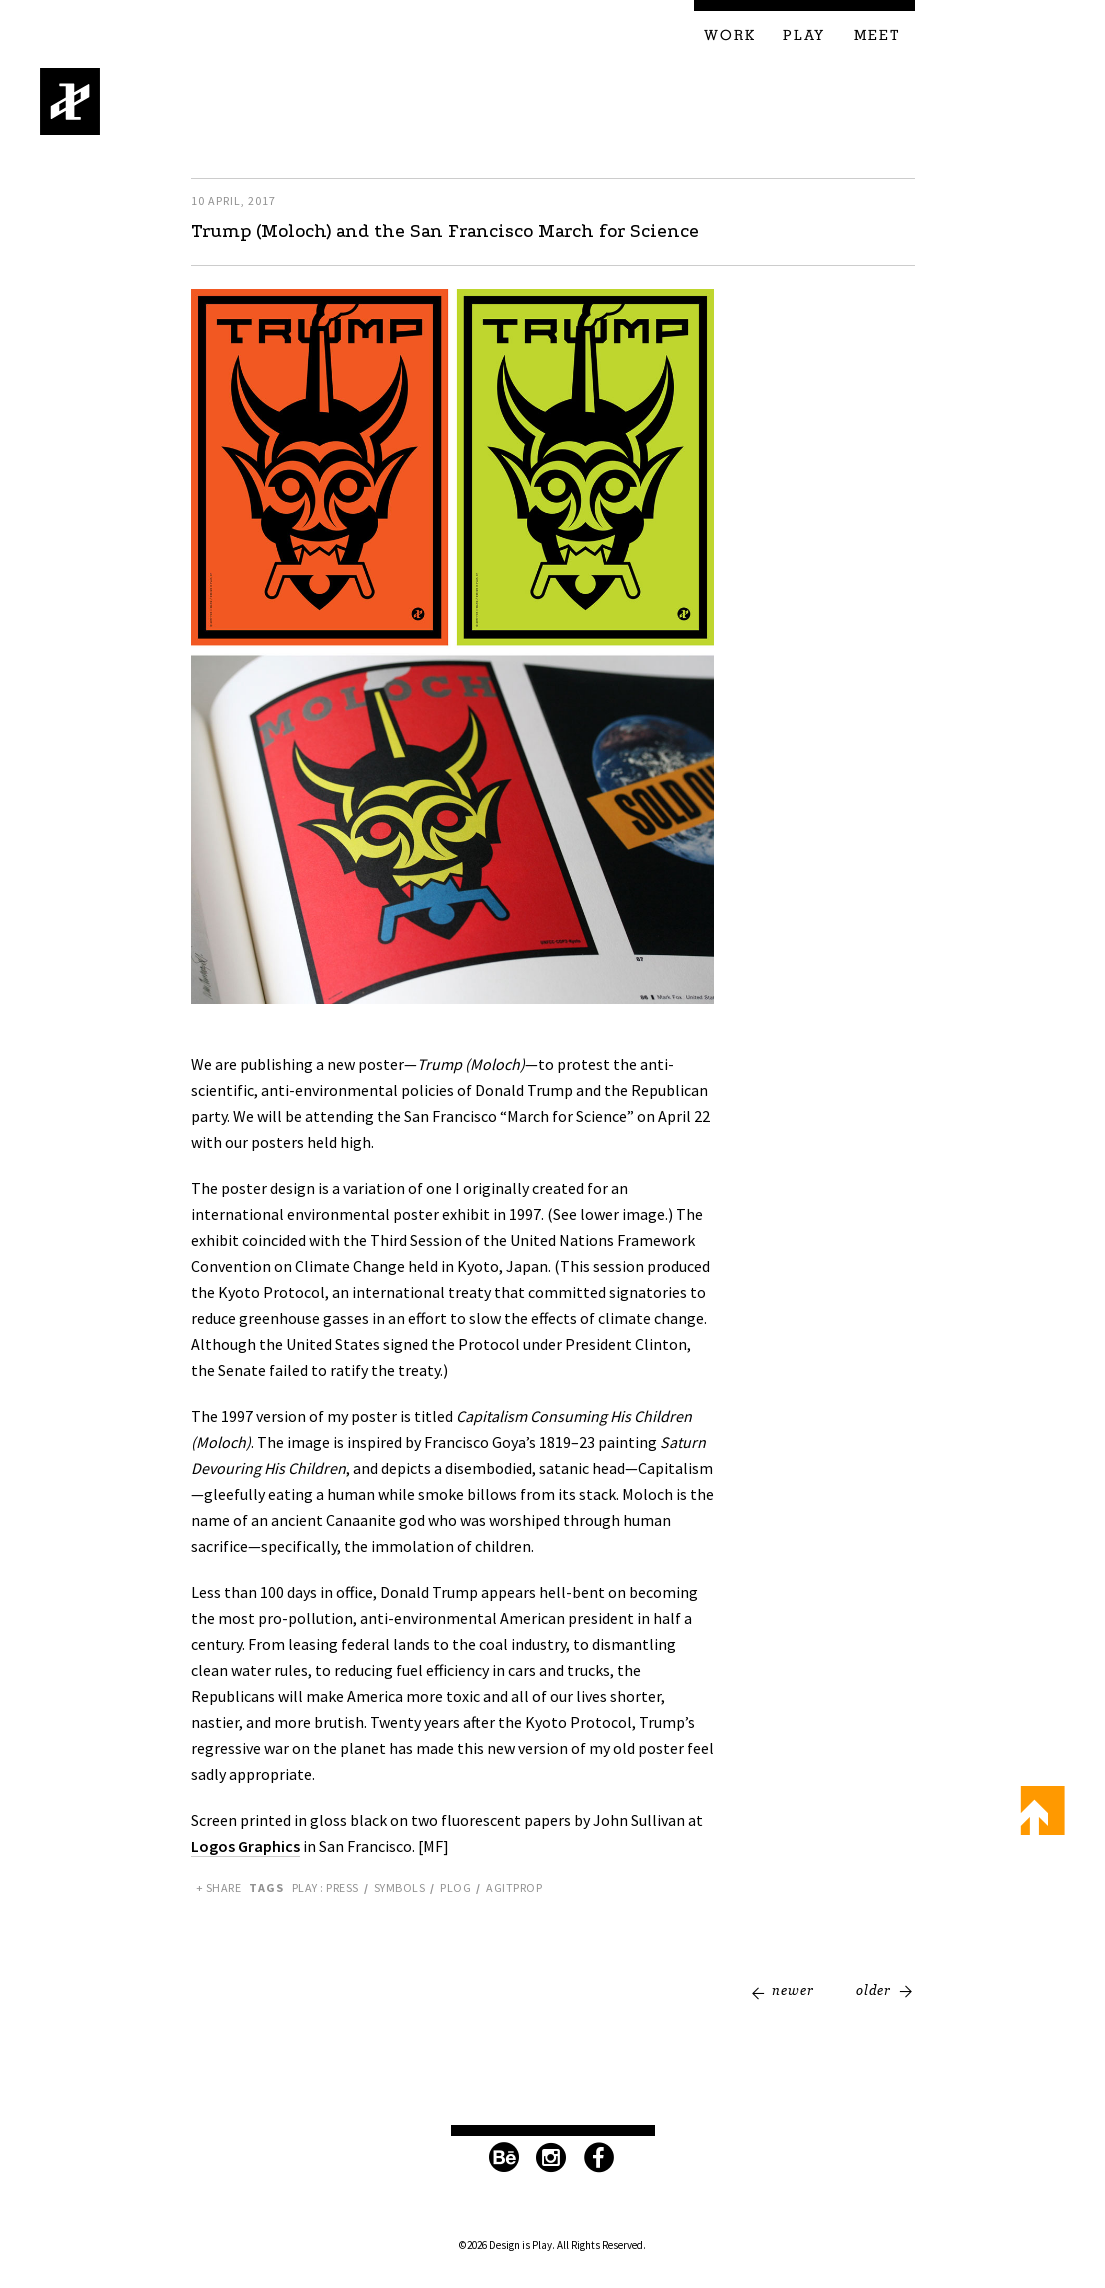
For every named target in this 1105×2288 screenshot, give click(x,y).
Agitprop (514, 1887)
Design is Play (70, 101)
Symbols (400, 1887)
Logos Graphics (245, 1846)
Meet (877, 36)
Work (730, 36)
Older (873, 1990)
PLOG (455, 1887)
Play (804, 36)
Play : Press (325, 1887)
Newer (793, 1990)
